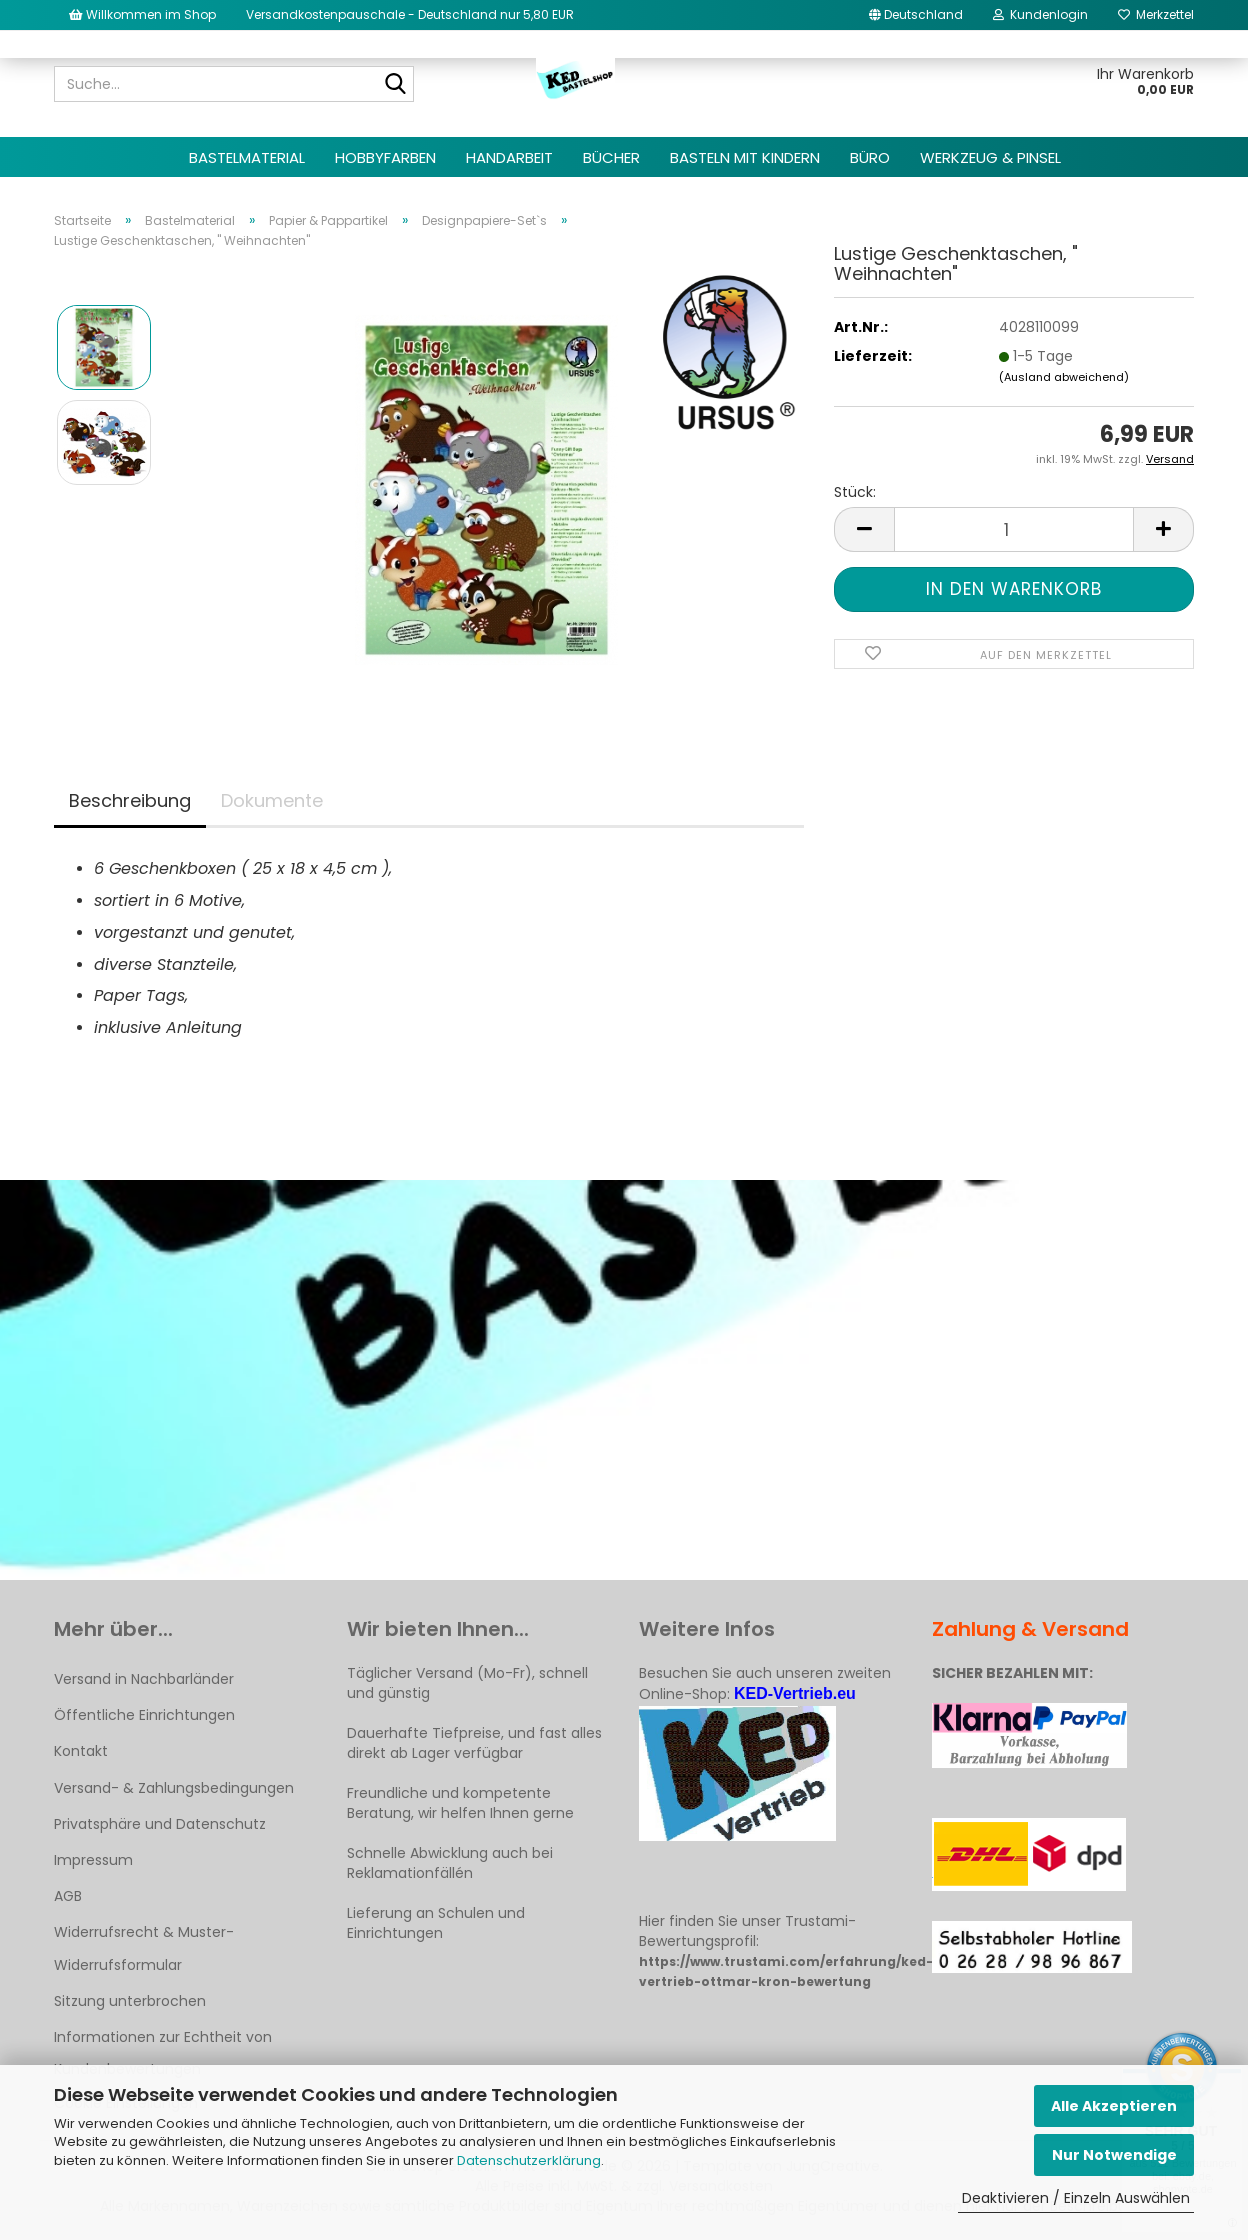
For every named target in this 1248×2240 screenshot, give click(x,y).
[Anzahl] (1014, 529)
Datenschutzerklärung (529, 2160)
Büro (870, 157)
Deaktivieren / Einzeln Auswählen (1076, 2198)
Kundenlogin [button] (1040, 14)
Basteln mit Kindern (745, 157)
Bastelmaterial (247, 157)
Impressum (93, 1860)
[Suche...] (395, 85)
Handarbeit (509, 157)
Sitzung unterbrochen (130, 2001)
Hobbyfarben (385, 157)
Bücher (611, 157)
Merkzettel (1156, 14)
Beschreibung (130, 800)
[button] (916, 15)
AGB (68, 1896)
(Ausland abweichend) (1064, 377)
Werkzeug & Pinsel (990, 157)
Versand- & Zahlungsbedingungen (174, 1788)
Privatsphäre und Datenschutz (160, 1824)
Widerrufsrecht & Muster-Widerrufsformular (144, 1948)
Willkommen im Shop (142, 14)
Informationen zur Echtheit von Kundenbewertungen (163, 2053)
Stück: (855, 492)
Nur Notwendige (1114, 2155)
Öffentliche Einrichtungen (144, 1715)
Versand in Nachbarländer (144, 1679)
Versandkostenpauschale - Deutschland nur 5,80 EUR (410, 14)
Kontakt (81, 1751)
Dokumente (272, 800)
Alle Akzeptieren (1114, 2106)
